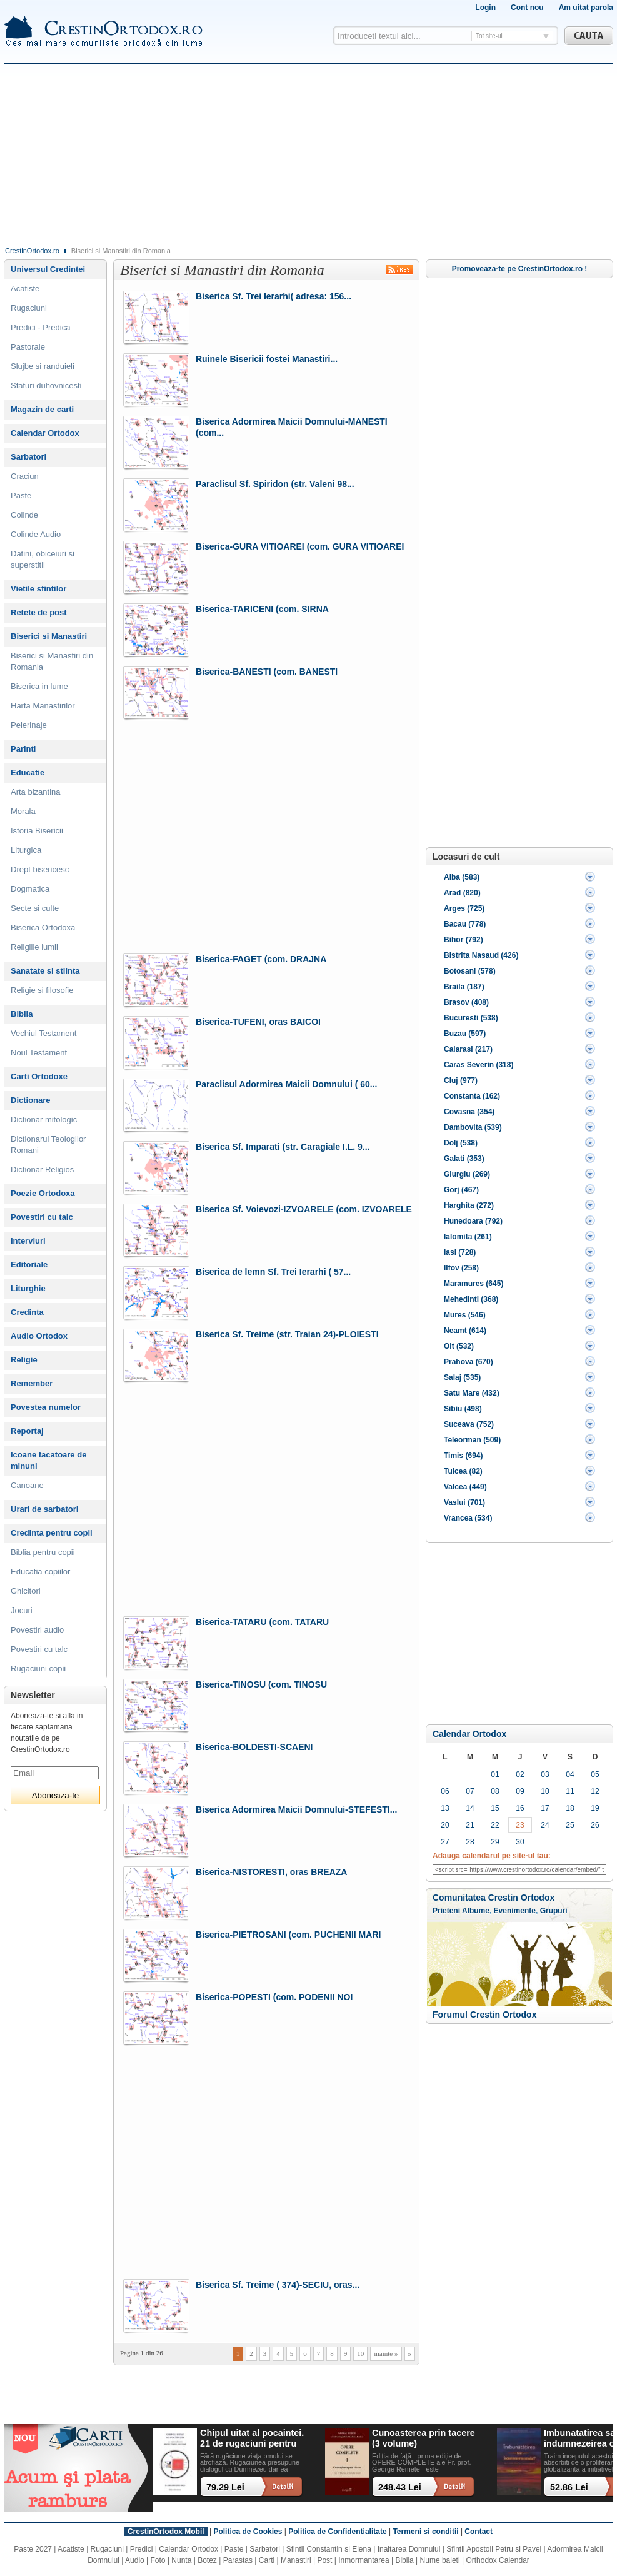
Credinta (27, 1312)
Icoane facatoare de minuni (48, 1460)
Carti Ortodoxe (39, 1076)
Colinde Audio (36, 534)
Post (324, 2560)
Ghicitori (26, 1591)
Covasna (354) (469, 1111)
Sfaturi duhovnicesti (46, 385)
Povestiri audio (37, 1629)
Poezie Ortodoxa (43, 1193)
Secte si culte (35, 908)
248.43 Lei (399, 2487)
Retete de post (39, 612)
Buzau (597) (465, 1033)
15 (495, 1808)
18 (570, 1808)
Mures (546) (465, 1315)
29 (495, 1842)
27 (445, 1842)
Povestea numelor (46, 1407)
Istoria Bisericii (37, 830)
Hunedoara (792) (473, 1221)
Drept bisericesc (40, 869)
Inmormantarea (363, 2560)
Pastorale (28, 346)
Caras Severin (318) (478, 1064)
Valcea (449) (465, 1486)
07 (470, 1791)
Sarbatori (28, 456)
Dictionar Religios (42, 1169)
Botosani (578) (470, 971)
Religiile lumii (34, 947)
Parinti (23, 748)
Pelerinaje (29, 725)
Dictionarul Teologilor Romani (48, 1144)
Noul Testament (39, 1052)
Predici (141, 2549)
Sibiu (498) (463, 1408)
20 (445, 1825)
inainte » (386, 2353)
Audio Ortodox (39, 1336)
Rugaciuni (29, 308)
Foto (158, 2560)
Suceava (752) (469, 1424)
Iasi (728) (460, 1252)
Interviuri (28, 1240)
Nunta (181, 2560)
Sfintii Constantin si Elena (328, 2549)
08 (495, 1791)
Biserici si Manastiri (49, 636)
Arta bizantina (36, 792)
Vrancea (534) (468, 1518)
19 (595, 1808)
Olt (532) (459, 1346)
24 (545, 1825)
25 (570, 1825)
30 (520, 1842)
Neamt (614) (465, 1330)
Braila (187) (464, 986)
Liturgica (26, 850)
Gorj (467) (461, 1189)
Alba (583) (461, 877)
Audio (134, 2560)
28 (470, 1842)
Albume (475, 1910)
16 (520, 1808)
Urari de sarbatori (44, 1509)
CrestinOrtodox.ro (32, 250)
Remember (32, 1383)
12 (595, 1791)
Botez (207, 2560)
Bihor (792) (463, 939)
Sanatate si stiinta (45, 970)
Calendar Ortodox (469, 1734)
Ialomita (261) (468, 1236)
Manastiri (296, 2560)
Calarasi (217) (468, 1049)
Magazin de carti (42, 409)
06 (445, 1791)
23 (520, 1825)
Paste (21, 495)
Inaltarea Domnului (409, 2549)
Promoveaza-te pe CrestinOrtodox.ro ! (520, 268)
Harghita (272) (469, 1205)
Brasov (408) (466, 1002)
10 (360, 2353)
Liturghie (28, 1288)
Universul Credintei (48, 269)
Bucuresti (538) (471, 1018)
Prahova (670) (468, 1361)
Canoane (27, 1485)
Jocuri (22, 1610)
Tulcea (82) (463, 1471)
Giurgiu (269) (467, 1174)
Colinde (24, 515)
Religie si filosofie (42, 990)
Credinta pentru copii (52, 1532)
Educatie (27, 772)
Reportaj (27, 1431)
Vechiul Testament (43, 1033)
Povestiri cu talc (42, 1217)
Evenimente (515, 1910)
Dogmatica (30, 888)
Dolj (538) (461, 1143)
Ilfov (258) (461, 1268)
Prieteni (446, 1910)
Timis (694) (463, 1455)
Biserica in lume (39, 686)
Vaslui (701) (464, 1502)
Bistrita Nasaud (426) (481, 955)
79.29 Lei (225, 2487)
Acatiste (25, 288)
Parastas (238, 2560)
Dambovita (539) (473, 1127)
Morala (23, 811)
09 (520, 1791)
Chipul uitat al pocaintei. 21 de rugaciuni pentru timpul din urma (252, 2439)
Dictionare (31, 1100)
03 (545, 1774)
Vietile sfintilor (38, 588)
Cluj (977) (461, 1080)
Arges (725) (464, 908)
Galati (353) (464, 1158)
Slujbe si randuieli (42, 366)
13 (445, 1808)
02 (520, 1774)
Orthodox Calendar (497, 2560)
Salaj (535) (462, 1377)
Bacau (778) (465, 924)
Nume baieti (440, 2560)
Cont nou (527, 7)
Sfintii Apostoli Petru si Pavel (493, 2549)
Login (485, 7)
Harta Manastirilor (43, 705)
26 (595, 1825)
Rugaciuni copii (38, 1668)
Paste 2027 (33, 2549)
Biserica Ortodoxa (43, 927)
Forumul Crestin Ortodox (484, 2015)
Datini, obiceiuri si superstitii (42, 559)
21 (470, 1825)
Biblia (22, 1014)
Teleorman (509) (472, 1440)
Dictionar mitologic (44, 1119)
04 (570, 1774)
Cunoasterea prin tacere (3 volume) (423, 2438)
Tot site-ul (489, 36)
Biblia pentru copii (43, 1552)
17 (545, 1808)
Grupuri (554, 1910)
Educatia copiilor (40, 1571)
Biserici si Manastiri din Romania (52, 661)
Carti (266, 2560)
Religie (24, 1359)
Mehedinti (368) (471, 1299)
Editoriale (29, 1264)
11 (570, 1791)
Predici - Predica (40, 327)
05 (595, 1774)
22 (495, 1825)
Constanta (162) (472, 1096)
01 (495, 1774)
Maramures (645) (473, 1283)
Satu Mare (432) (471, 1393)
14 (470, 1808)
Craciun (25, 476)
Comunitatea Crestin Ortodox (493, 1898)
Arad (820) (462, 892)
